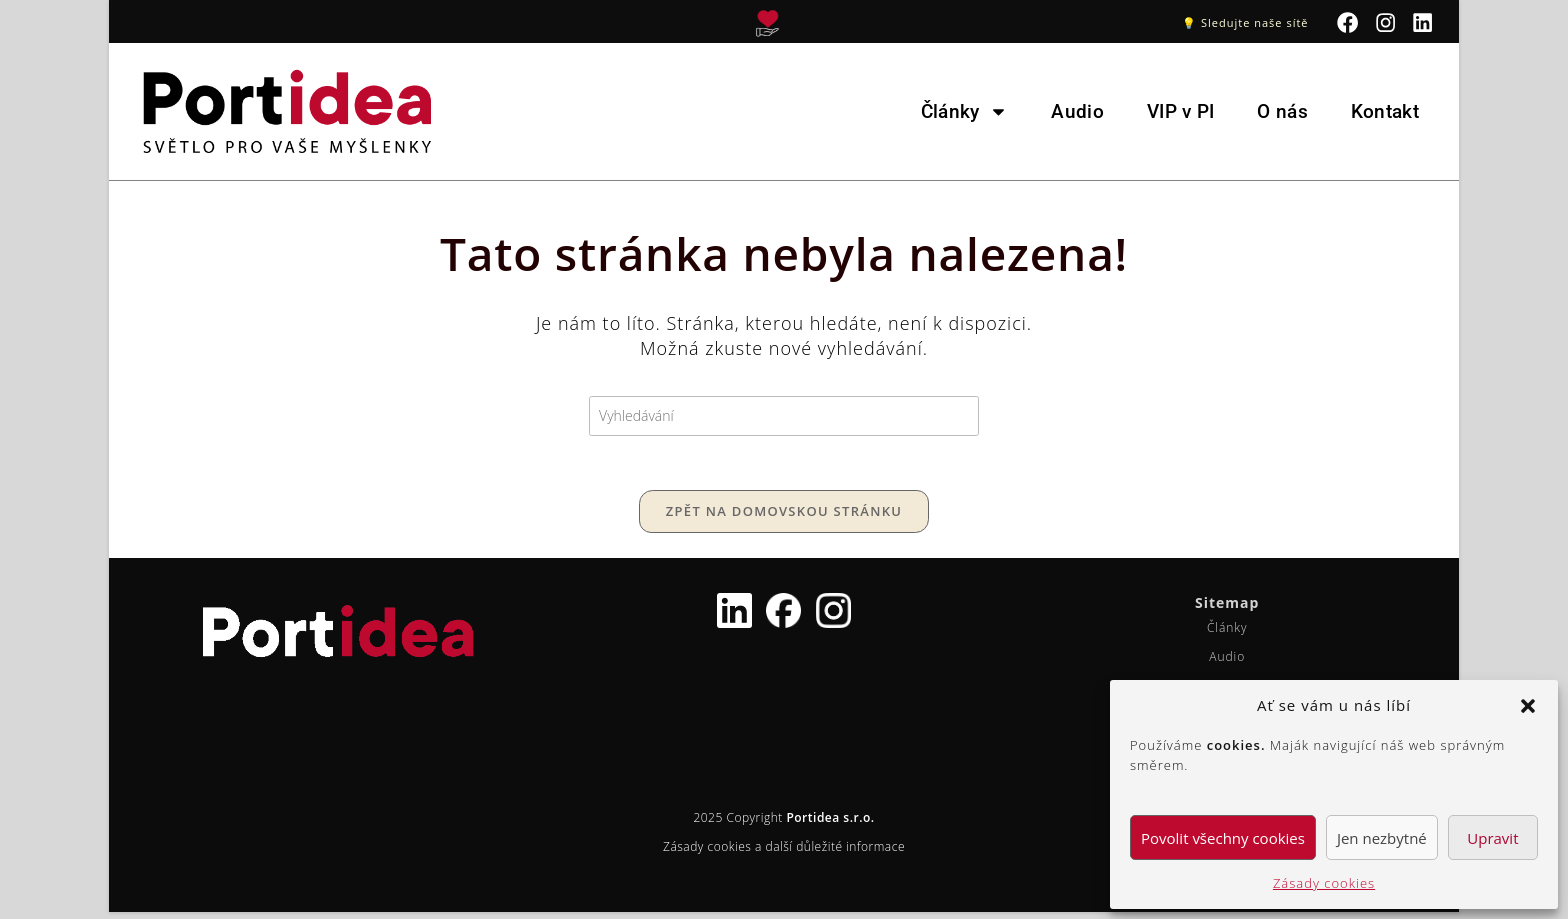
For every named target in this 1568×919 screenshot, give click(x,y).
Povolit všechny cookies (1223, 838)
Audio (1077, 111)
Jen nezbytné (1382, 838)
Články (965, 111)
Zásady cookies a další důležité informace (784, 853)
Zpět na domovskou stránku (784, 518)
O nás (1282, 111)
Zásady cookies (1324, 883)
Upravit (1492, 838)
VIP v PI (1180, 111)
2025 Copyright (783, 824)
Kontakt (1385, 111)
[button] (1528, 706)
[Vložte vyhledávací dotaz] (784, 416)
